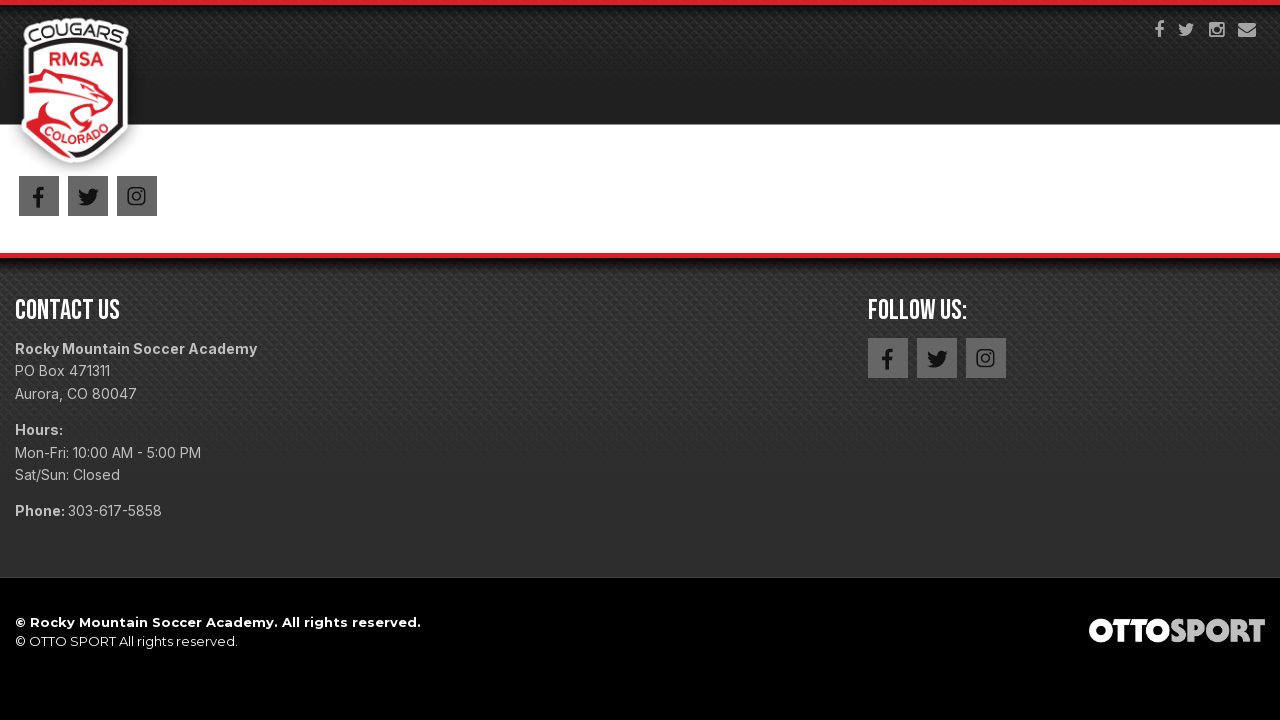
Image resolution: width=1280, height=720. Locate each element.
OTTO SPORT (72, 641)
